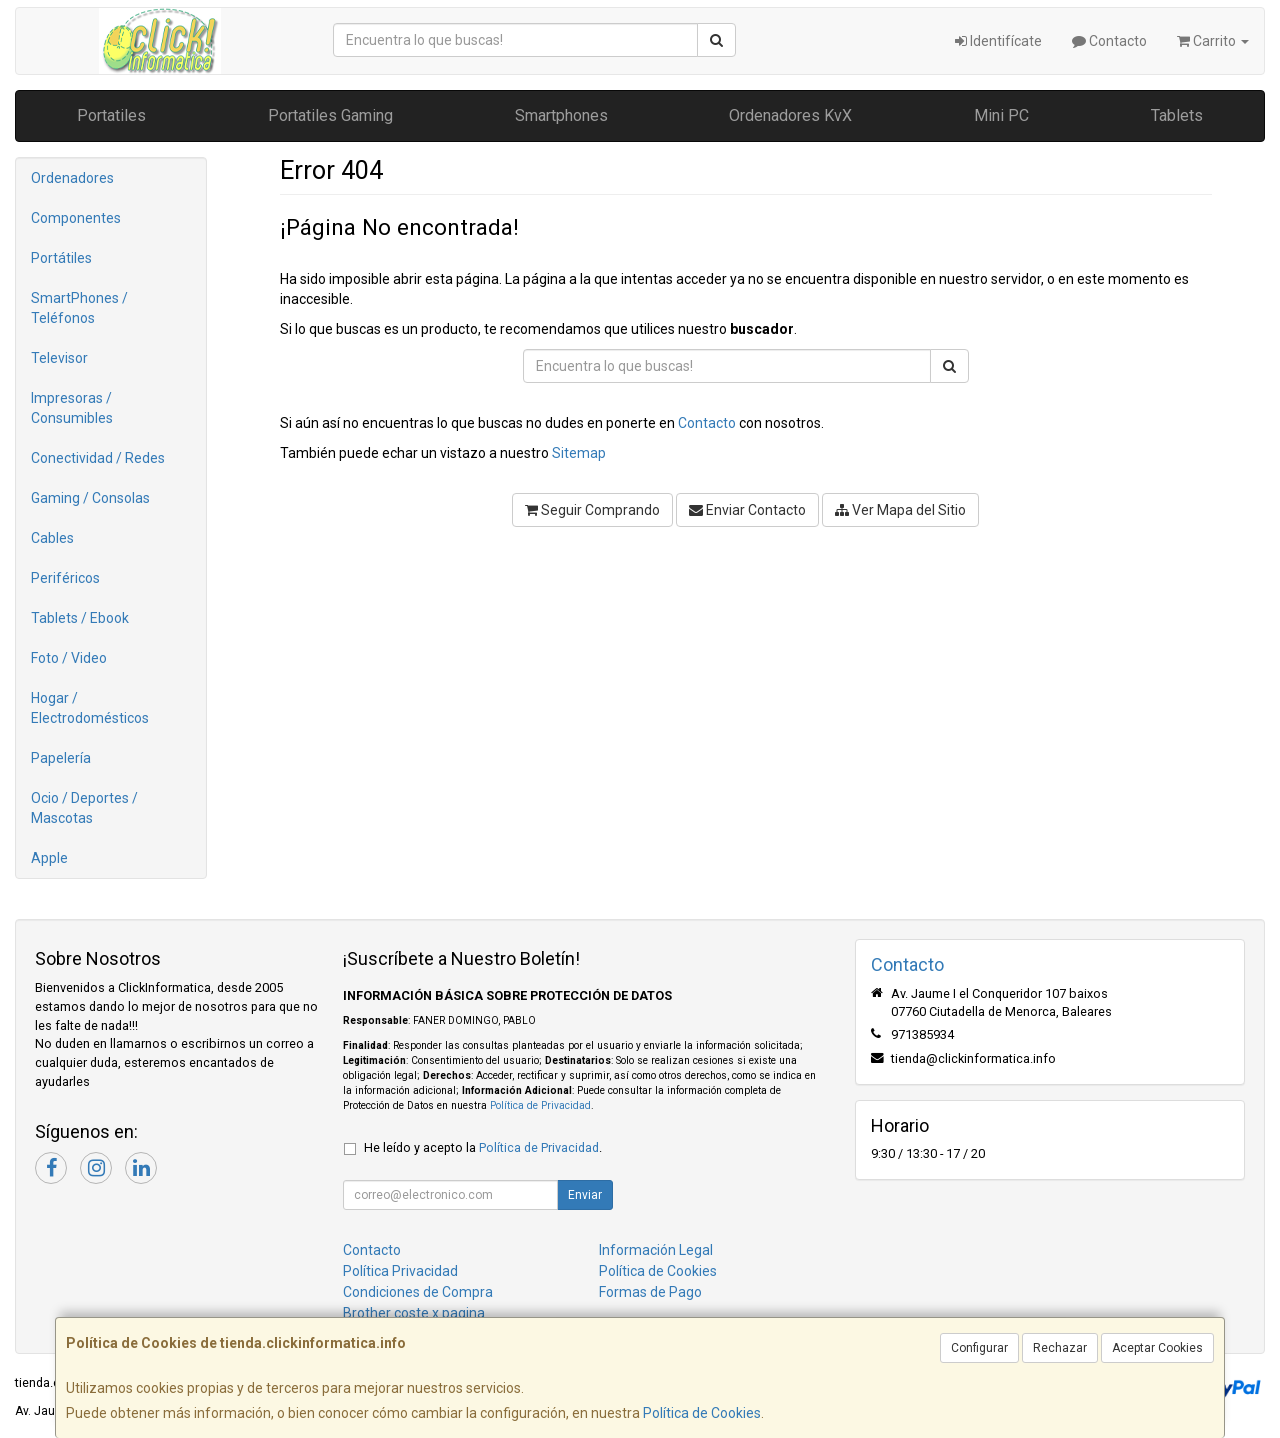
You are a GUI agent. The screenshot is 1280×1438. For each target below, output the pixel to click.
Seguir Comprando (592, 510)
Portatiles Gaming (330, 115)
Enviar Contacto (747, 510)
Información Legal (656, 1250)
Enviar (585, 1195)
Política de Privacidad (540, 1105)
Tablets (1177, 115)
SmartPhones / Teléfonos (79, 308)
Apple (49, 858)
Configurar (979, 1348)
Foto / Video (69, 658)
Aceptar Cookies (1157, 1348)
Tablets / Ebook (80, 618)
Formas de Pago (650, 1292)
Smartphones (561, 115)
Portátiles (61, 258)
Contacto (1109, 41)
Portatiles (111, 115)
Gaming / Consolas (90, 498)
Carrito (1213, 41)
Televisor (59, 358)
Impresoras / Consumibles (72, 408)
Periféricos (65, 578)
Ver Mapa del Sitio (900, 510)
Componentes (76, 218)
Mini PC (1001, 115)
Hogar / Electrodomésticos (90, 708)
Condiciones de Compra (418, 1292)
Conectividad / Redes (98, 458)
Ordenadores (72, 178)
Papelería (61, 758)
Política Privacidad (400, 1271)
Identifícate (998, 41)
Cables (52, 538)
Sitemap (579, 453)
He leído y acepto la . (483, 1147)
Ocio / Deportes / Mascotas (84, 808)
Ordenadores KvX (790, 115)
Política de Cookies (702, 1413)
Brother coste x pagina (414, 1313)
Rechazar (1060, 1348)
